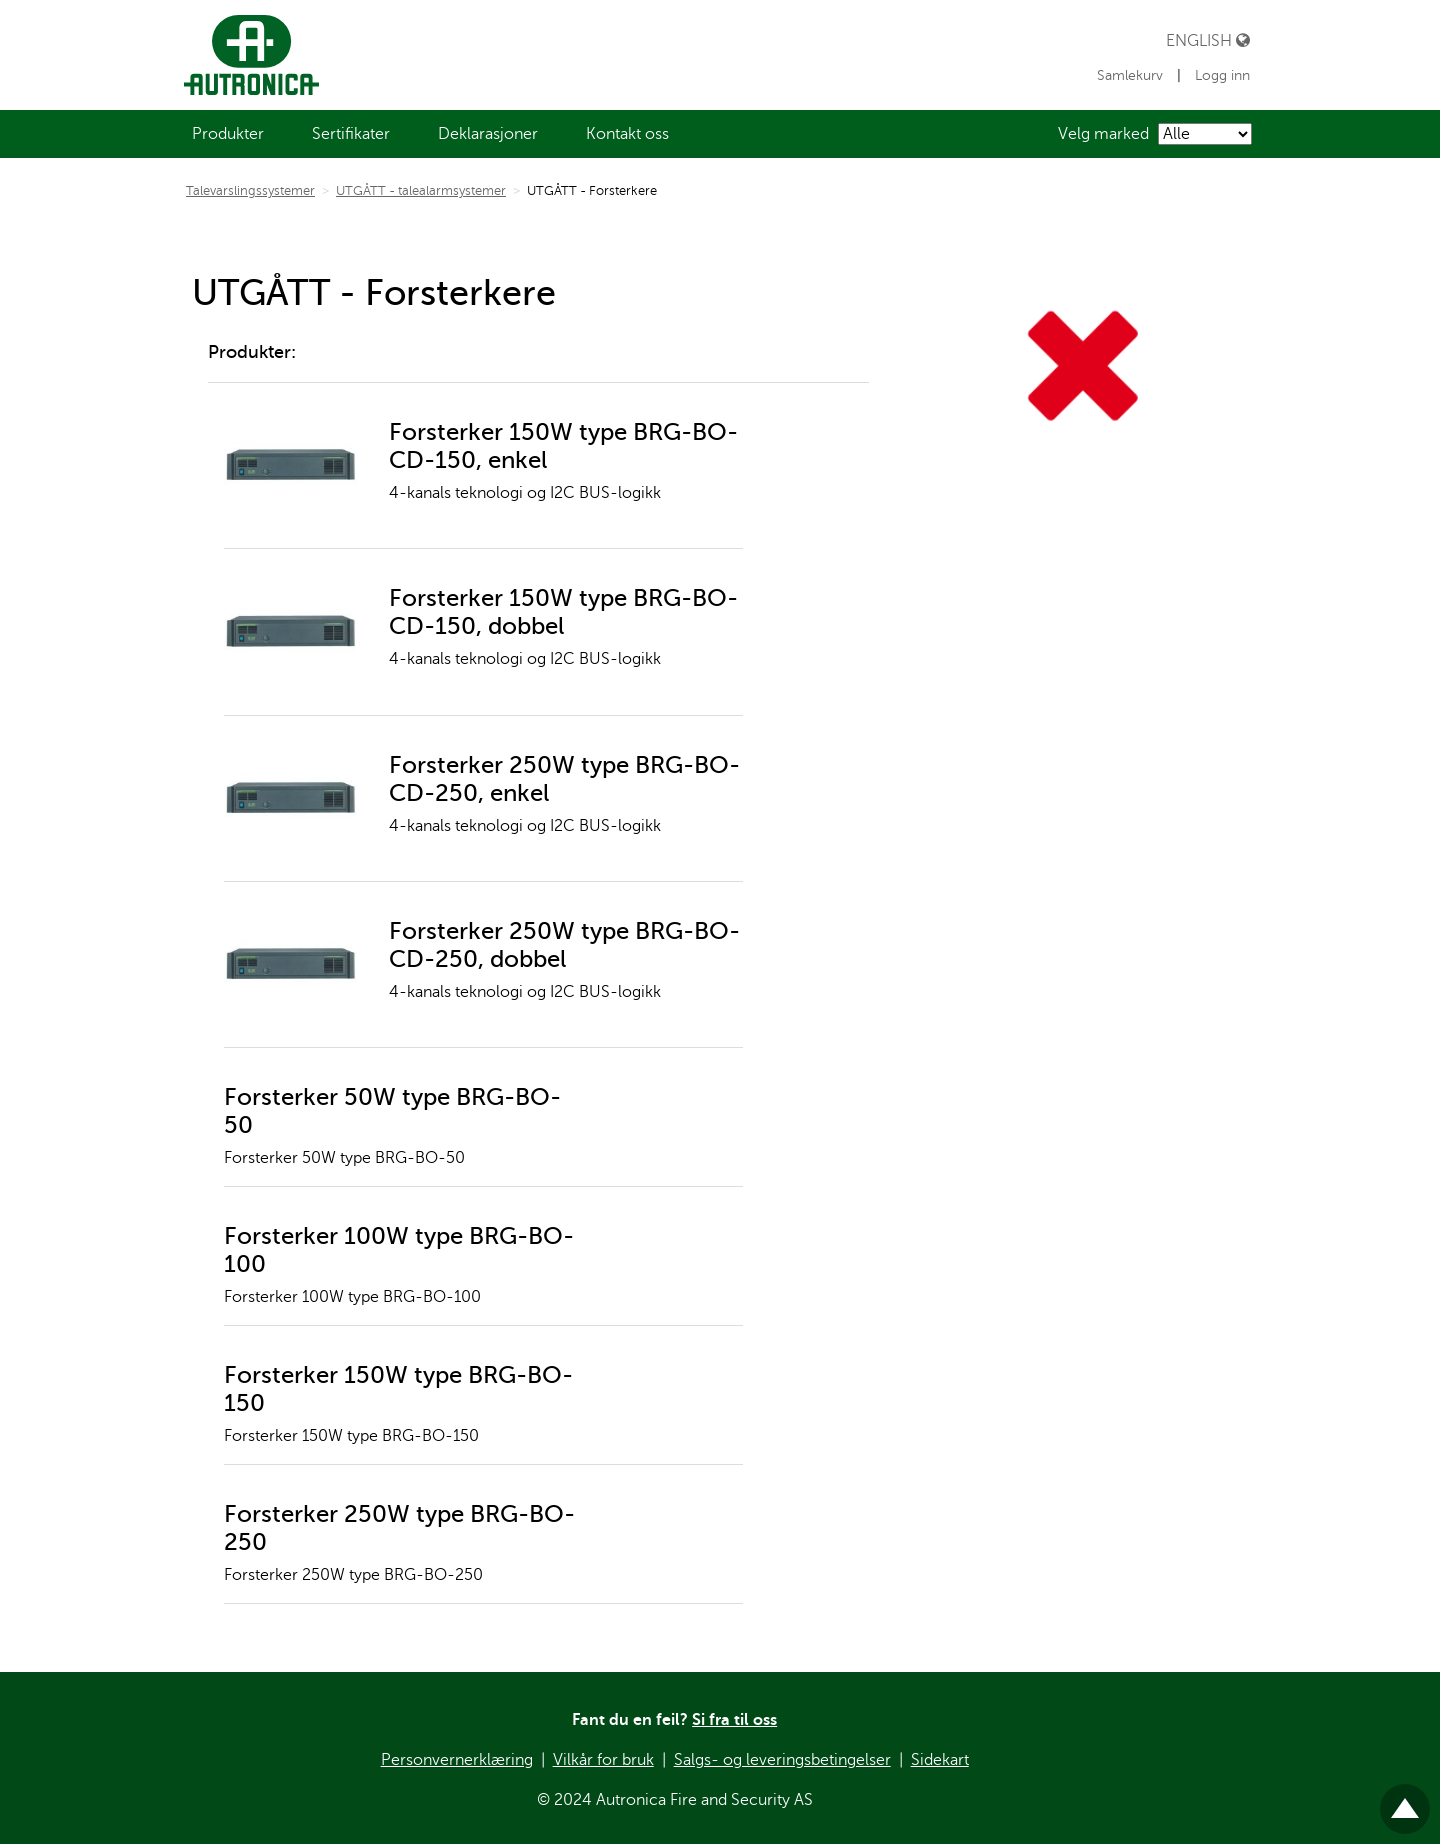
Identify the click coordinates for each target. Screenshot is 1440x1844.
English (1208, 40)
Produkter (228, 134)
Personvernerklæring (457, 1760)
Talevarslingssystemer (250, 191)
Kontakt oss (627, 134)
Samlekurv (1132, 75)
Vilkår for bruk (603, 1760)
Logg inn (1222, 75)
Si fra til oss (734, 1720)
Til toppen (1405, 1800)
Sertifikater (351, 134)
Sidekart (940, 1760)
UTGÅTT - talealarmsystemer (421, 191)
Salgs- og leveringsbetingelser (782, 1760)
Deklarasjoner (488, 134)
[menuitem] (228, 134)
